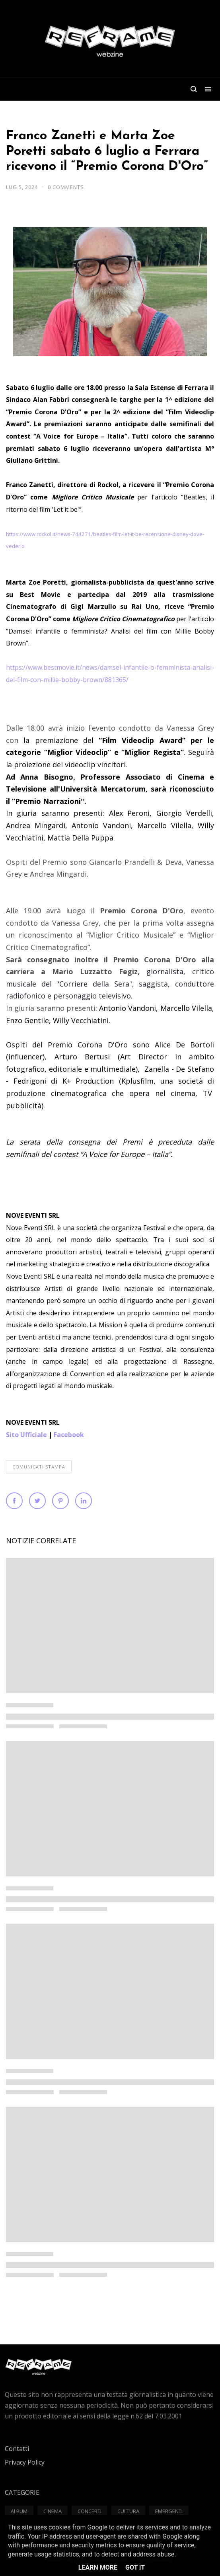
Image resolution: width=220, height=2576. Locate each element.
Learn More (97, 2567)
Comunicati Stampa (38, 1467)
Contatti (17, 2448)
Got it (135, 2567)
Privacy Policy (25, 2462)
